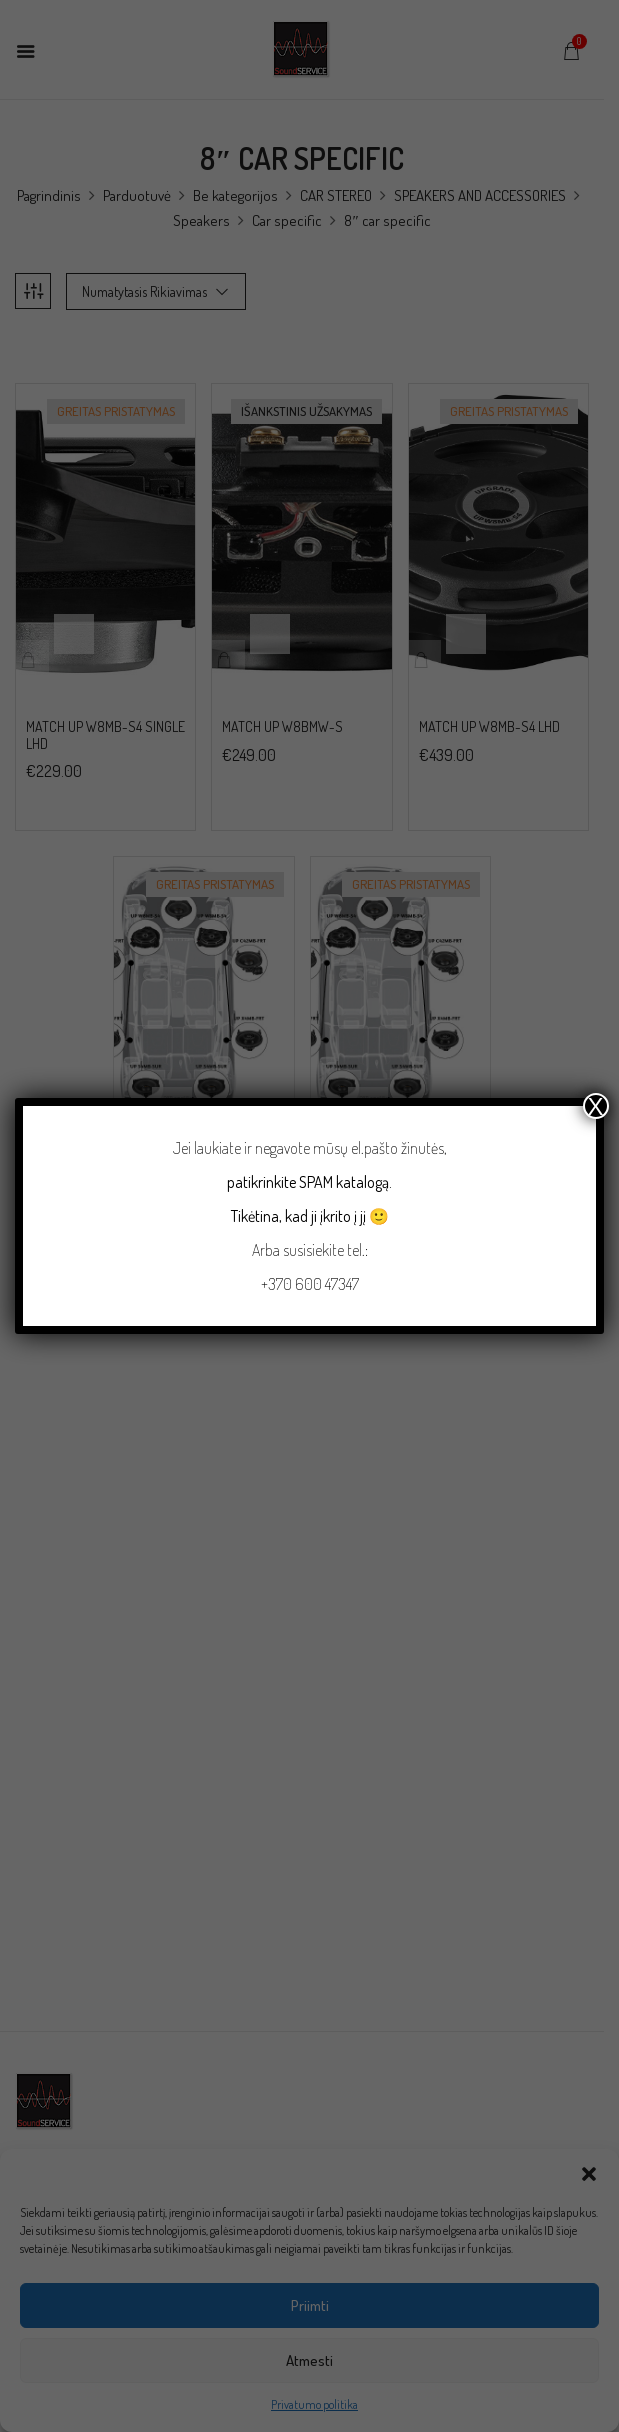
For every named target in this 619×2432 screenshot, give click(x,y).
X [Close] (596, 1106)
